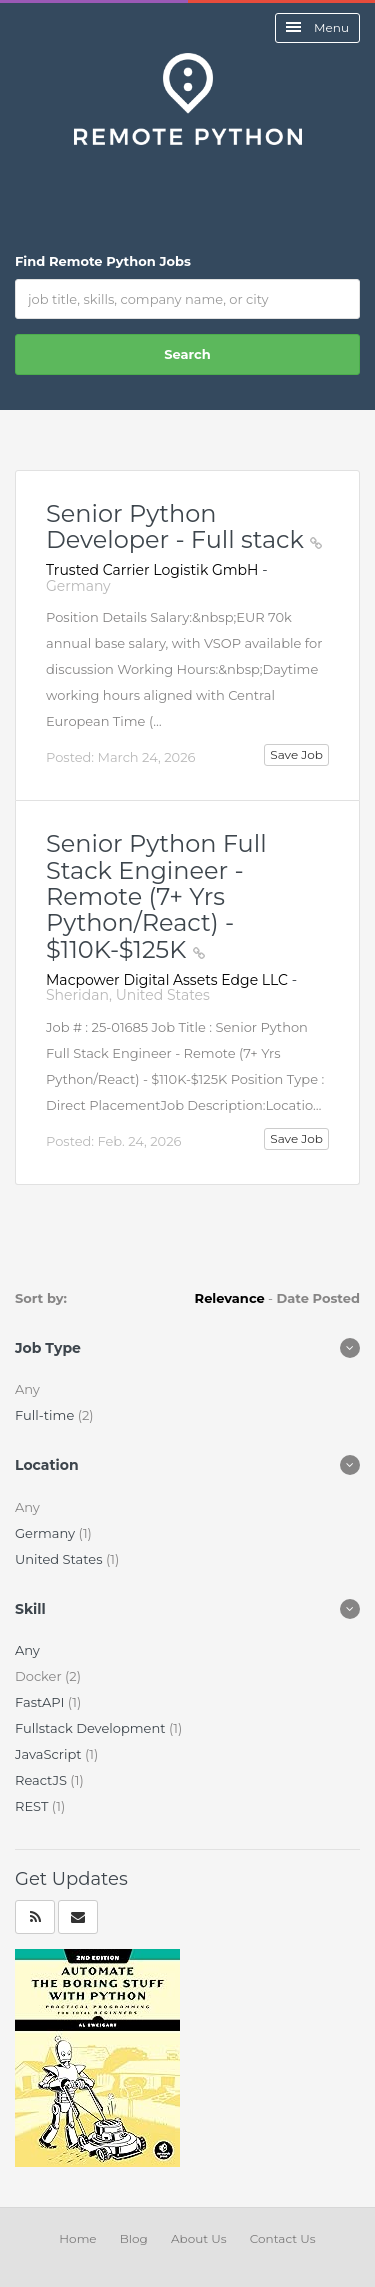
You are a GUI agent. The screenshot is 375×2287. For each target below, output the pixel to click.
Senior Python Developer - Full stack (184, 526)
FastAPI (41, 1702)
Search (187, 354)
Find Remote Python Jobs (103, 261)
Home (77, 2238)
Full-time (46, 1415)
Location (47, 1465)
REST (33, 1806)
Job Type (48, 1348)
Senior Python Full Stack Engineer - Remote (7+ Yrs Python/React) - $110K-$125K (156, 896)
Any (27, 1650)
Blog (134, 2238)
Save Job (296, 754)
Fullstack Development (92, 1728)
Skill (30, 1609)
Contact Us (283, 2238)
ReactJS (42, 1780)
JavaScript (50, 1754)
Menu (317, 27)
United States (60, 1559)
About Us (199, 2238)
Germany (46, 1533)
